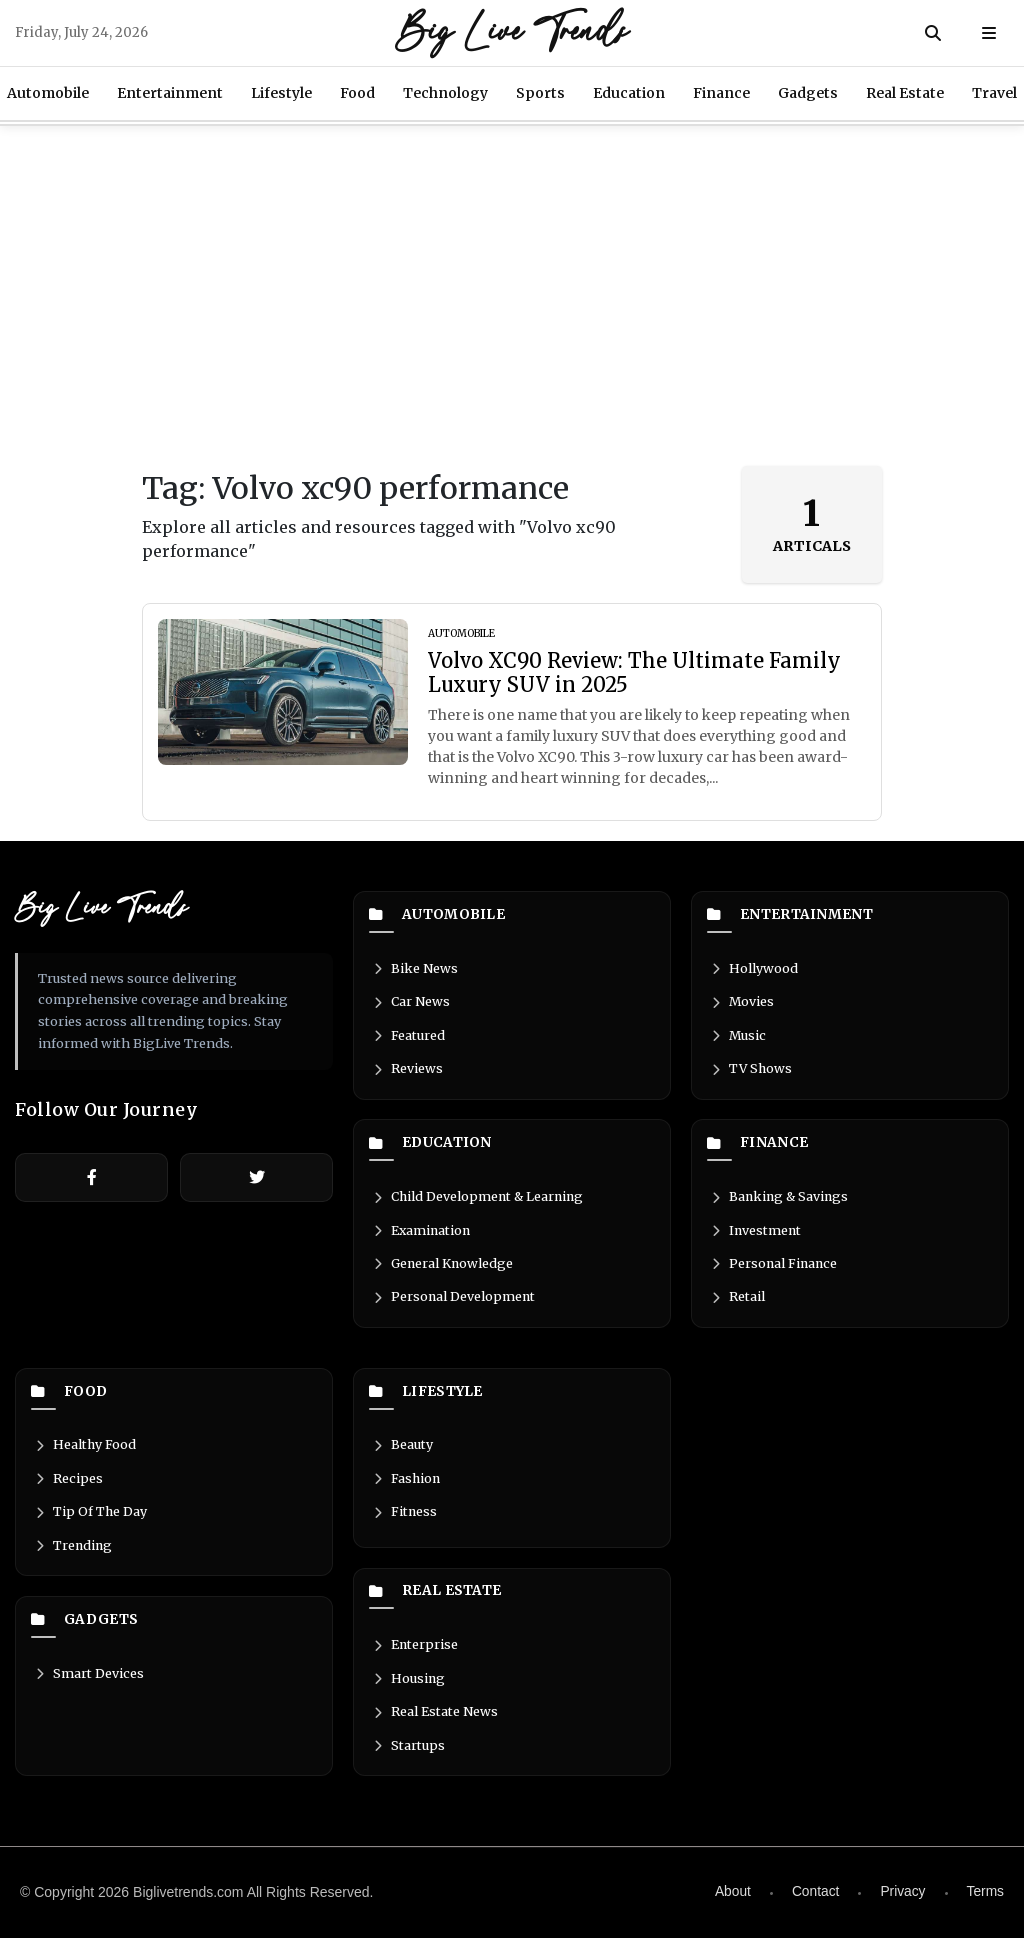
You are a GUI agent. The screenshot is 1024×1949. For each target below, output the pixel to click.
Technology (445, 93)
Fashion (406, 1488)
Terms (985, 1903)
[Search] (933, 33)
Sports (540, 93)
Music (737, 1038)
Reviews (406, 1072)
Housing (408, 1688)
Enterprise (414, 1653)
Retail (736, 1304)
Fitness (404, 1522)
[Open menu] (989, 33)
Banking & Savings (780, 1201)
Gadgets (808, 93)
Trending (73, 1556)
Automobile (437, 915)
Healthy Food (84, 1453)
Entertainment (170, 93)
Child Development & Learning (479, 1201)
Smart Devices (88, 1686)
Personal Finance (774, 1270)
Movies (741, 1004)
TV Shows (751, 1072)
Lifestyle (281, 93)
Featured (407, 1038)
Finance (721, 93)
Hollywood (753, 969)
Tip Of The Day (90, 1522)
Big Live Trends (512, 33)
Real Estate (905, 93)
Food (357, 93)
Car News (410, 1004)
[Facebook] (91, 1178)
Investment (755, 1236)
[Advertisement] (512, 296)
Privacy (902, 1903)
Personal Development (453, 1304)
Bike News (414, 969)
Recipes (67, 1488)
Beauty (401, 1453)
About (730, 1903)
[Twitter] (256, 1178)
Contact (814, 1903)
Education (629, 93)
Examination (421, 1236)
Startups (407, 1756)
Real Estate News (434, 1722)
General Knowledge (443, 1270)
